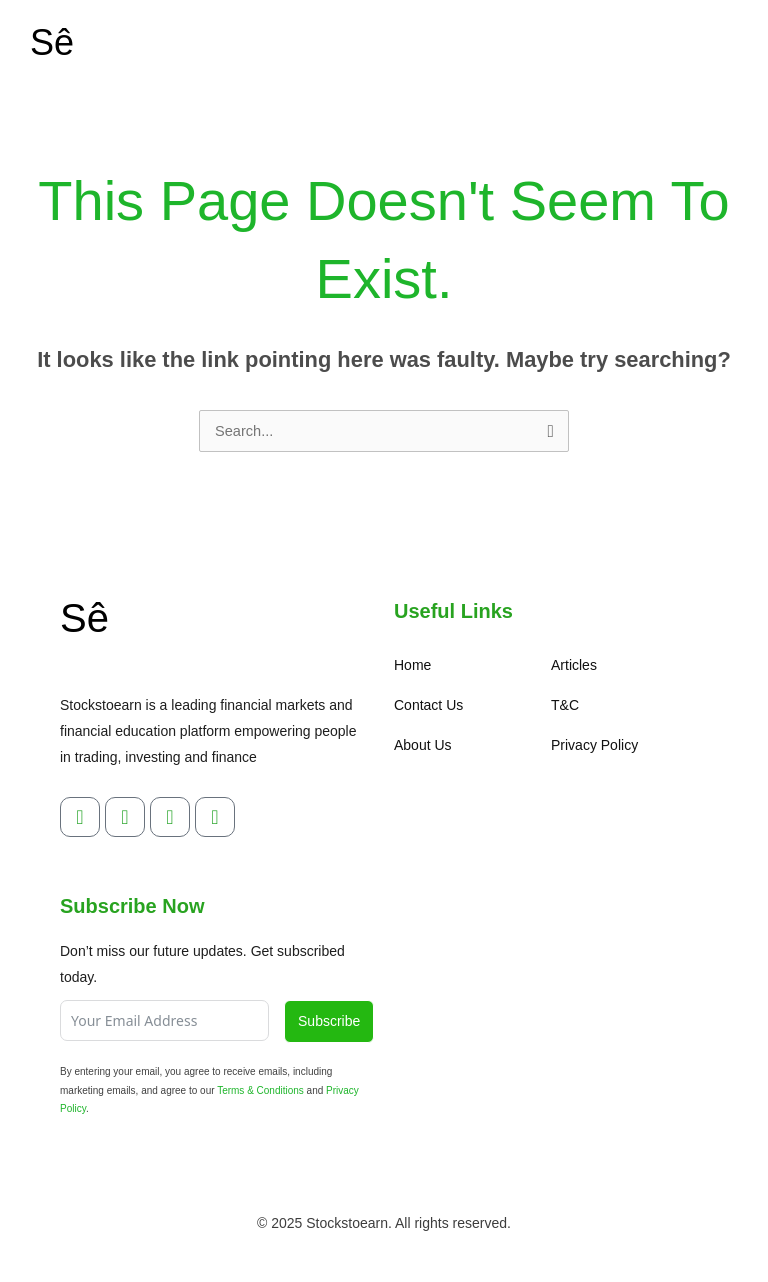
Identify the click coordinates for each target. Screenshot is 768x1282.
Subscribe (329, 1021)
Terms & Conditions (260, 1090)
